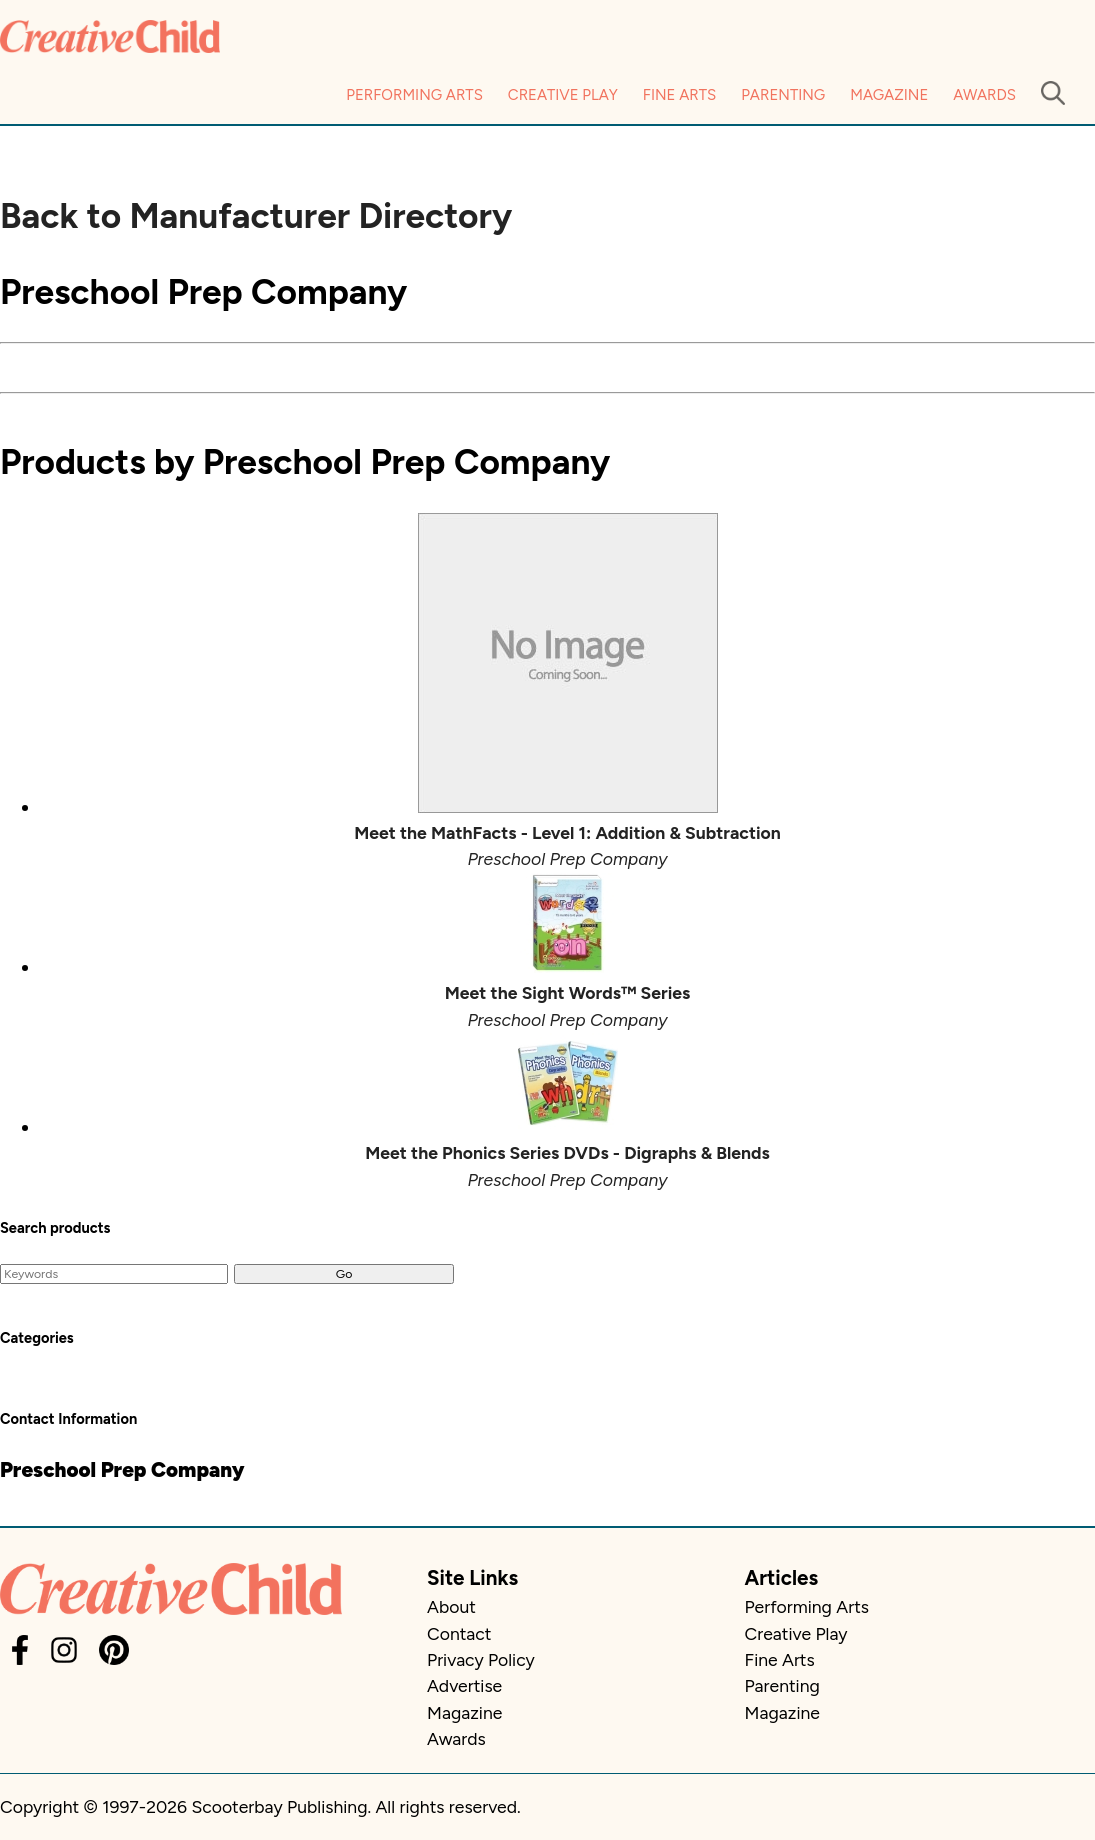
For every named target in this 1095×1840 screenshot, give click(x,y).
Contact (459, 1633)
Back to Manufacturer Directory (256, 216)
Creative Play (563, 95)
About (451, 1606)
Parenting (783, 95)
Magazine (889, 95)
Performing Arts (414, 95)
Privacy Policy (481, 1659)
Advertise (464, 1685)
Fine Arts (679, 95)
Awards (984, 95)
